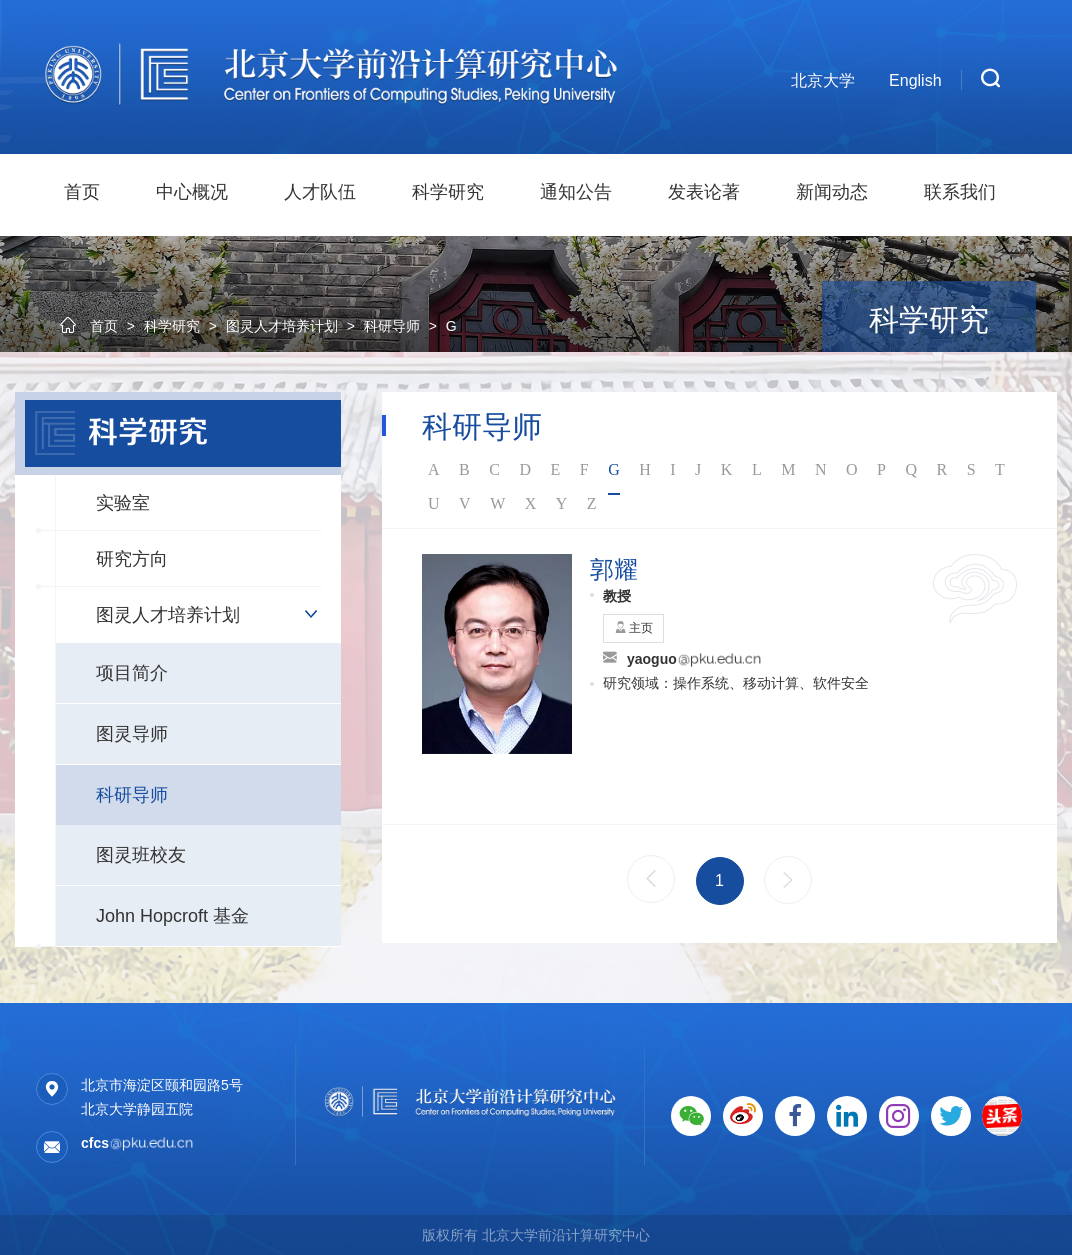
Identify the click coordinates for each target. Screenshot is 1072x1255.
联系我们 (960, 192)
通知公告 (576, 192)
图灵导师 (132, 734)
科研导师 (132, 795)
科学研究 (448, 192)
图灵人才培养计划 (168, 615)
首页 (82, 192)
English (915, 80)
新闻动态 (832, 192)
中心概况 (192, 192)
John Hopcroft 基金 (172, 916)
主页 (633, 628)
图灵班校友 (141, 855)
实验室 (123, 503)
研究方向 (132, 559)
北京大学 (823, 80)
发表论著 (704, 192)
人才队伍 (320, 192)
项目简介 (132, 673)
